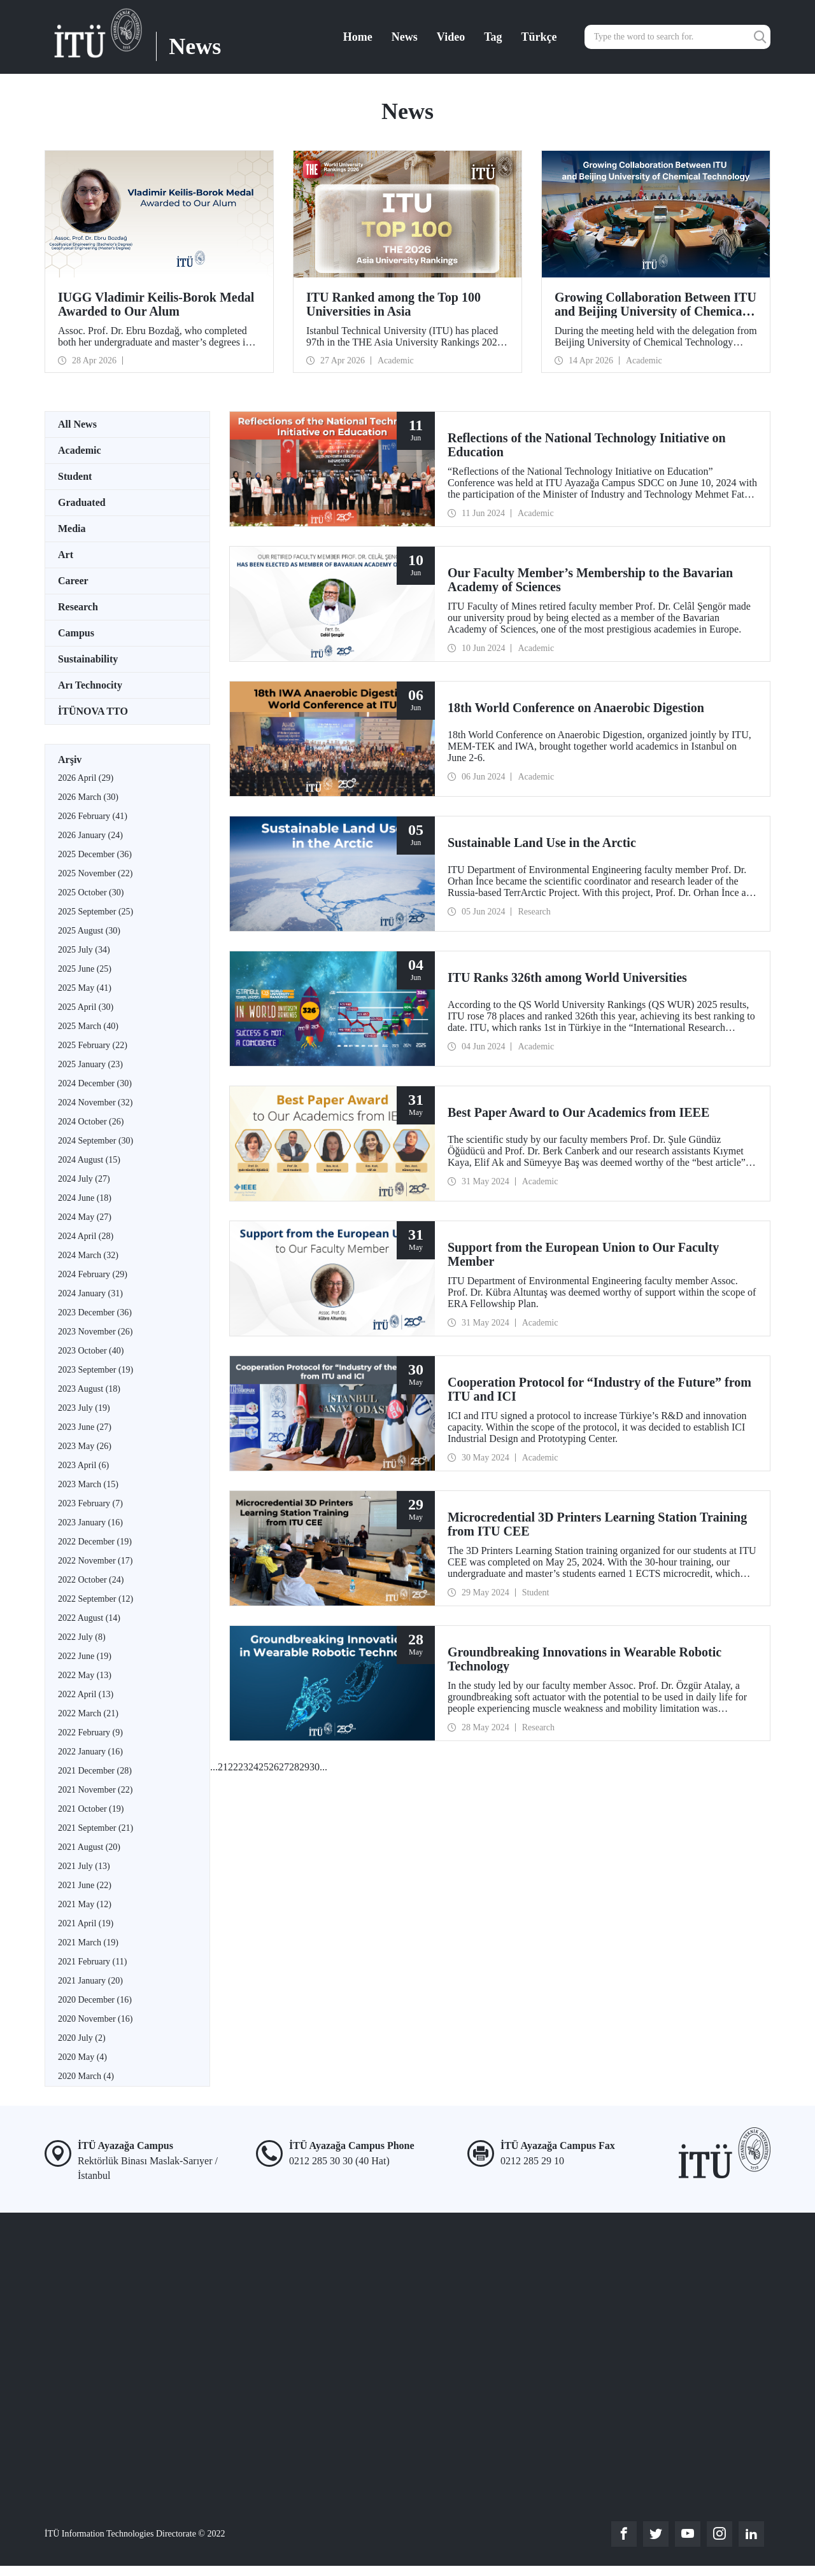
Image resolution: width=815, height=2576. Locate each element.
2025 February (92, 1045)
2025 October (91, 892)
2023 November (95, 1331)
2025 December (95, 854)
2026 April (85, 778)
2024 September (95, 1140)
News (405, 37)
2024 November (95, 1102)
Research (78, 606)
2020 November (95, 2019)
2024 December (95, 1083)
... (214, 1766)
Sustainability (88, 659)
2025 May (84, 988)
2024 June (84, 1198)
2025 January (90, 1064)
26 (274, 1766)
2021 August (89, 1847)
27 (284, 1766)
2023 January (90, 1522)
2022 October (91, 1580)
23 (243, 1766)
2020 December (95, 2000)
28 (294, 1766)
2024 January (90, 1293)
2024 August (89, 1160)
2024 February (92, 1274)
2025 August (89, 930)
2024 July (84, 1179)
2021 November (95, 1790)
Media (72, 528)
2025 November (95, 873)
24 (253, 1766)
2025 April (85, 1007)
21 (223, 1766)
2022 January (90, 1751)
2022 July (82, 1637)
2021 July (84, 1866)
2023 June (84, 1427)
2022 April (85, 1694)
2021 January (90, 1980)
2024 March (88, 1255)
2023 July (84, 1408)
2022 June (84, 1656)
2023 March (88, 1484)
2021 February (92, 1961)
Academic (79, 450)
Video (451, 37)
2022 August (89, 1618)
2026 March (88, 797)
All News (77, 424)
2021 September (95, 1828)
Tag (493, 37)
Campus (76, 632)
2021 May (84, 1904)
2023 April (83, 1465)
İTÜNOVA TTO (93, 711)
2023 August (89, 1389)
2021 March (88, 1942)
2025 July (84, 950)
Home (357, 37)
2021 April (85, 1923)
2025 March (88, 1026)
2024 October (91, 1121)
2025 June (84, 969)
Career (73, 580)
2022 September (95, 1599)
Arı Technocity (90, 685)
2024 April (85, 1236)
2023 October (91, 1350)
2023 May (84, 1446)
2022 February (90, 1732)
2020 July (82, 2038)
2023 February (90, 1503)
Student (75, 476)
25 (264, 1766)
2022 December (95, 1541)
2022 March (88, 1713)
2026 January (90, 835)
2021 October (91, 1809)
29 (304, 1766)
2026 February (92, 816)
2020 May (82, 2057)
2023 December (95, 1312)
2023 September (95, 1370)
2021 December (95, 1770)
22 (233, 1766)
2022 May (84, 1675)
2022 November (95, 1560)
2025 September (95, 911)
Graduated (82, 502)
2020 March (86, 2076)
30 (314, 1766)
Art (65, 554)
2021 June (84, 1885)
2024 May (84, 1217)
